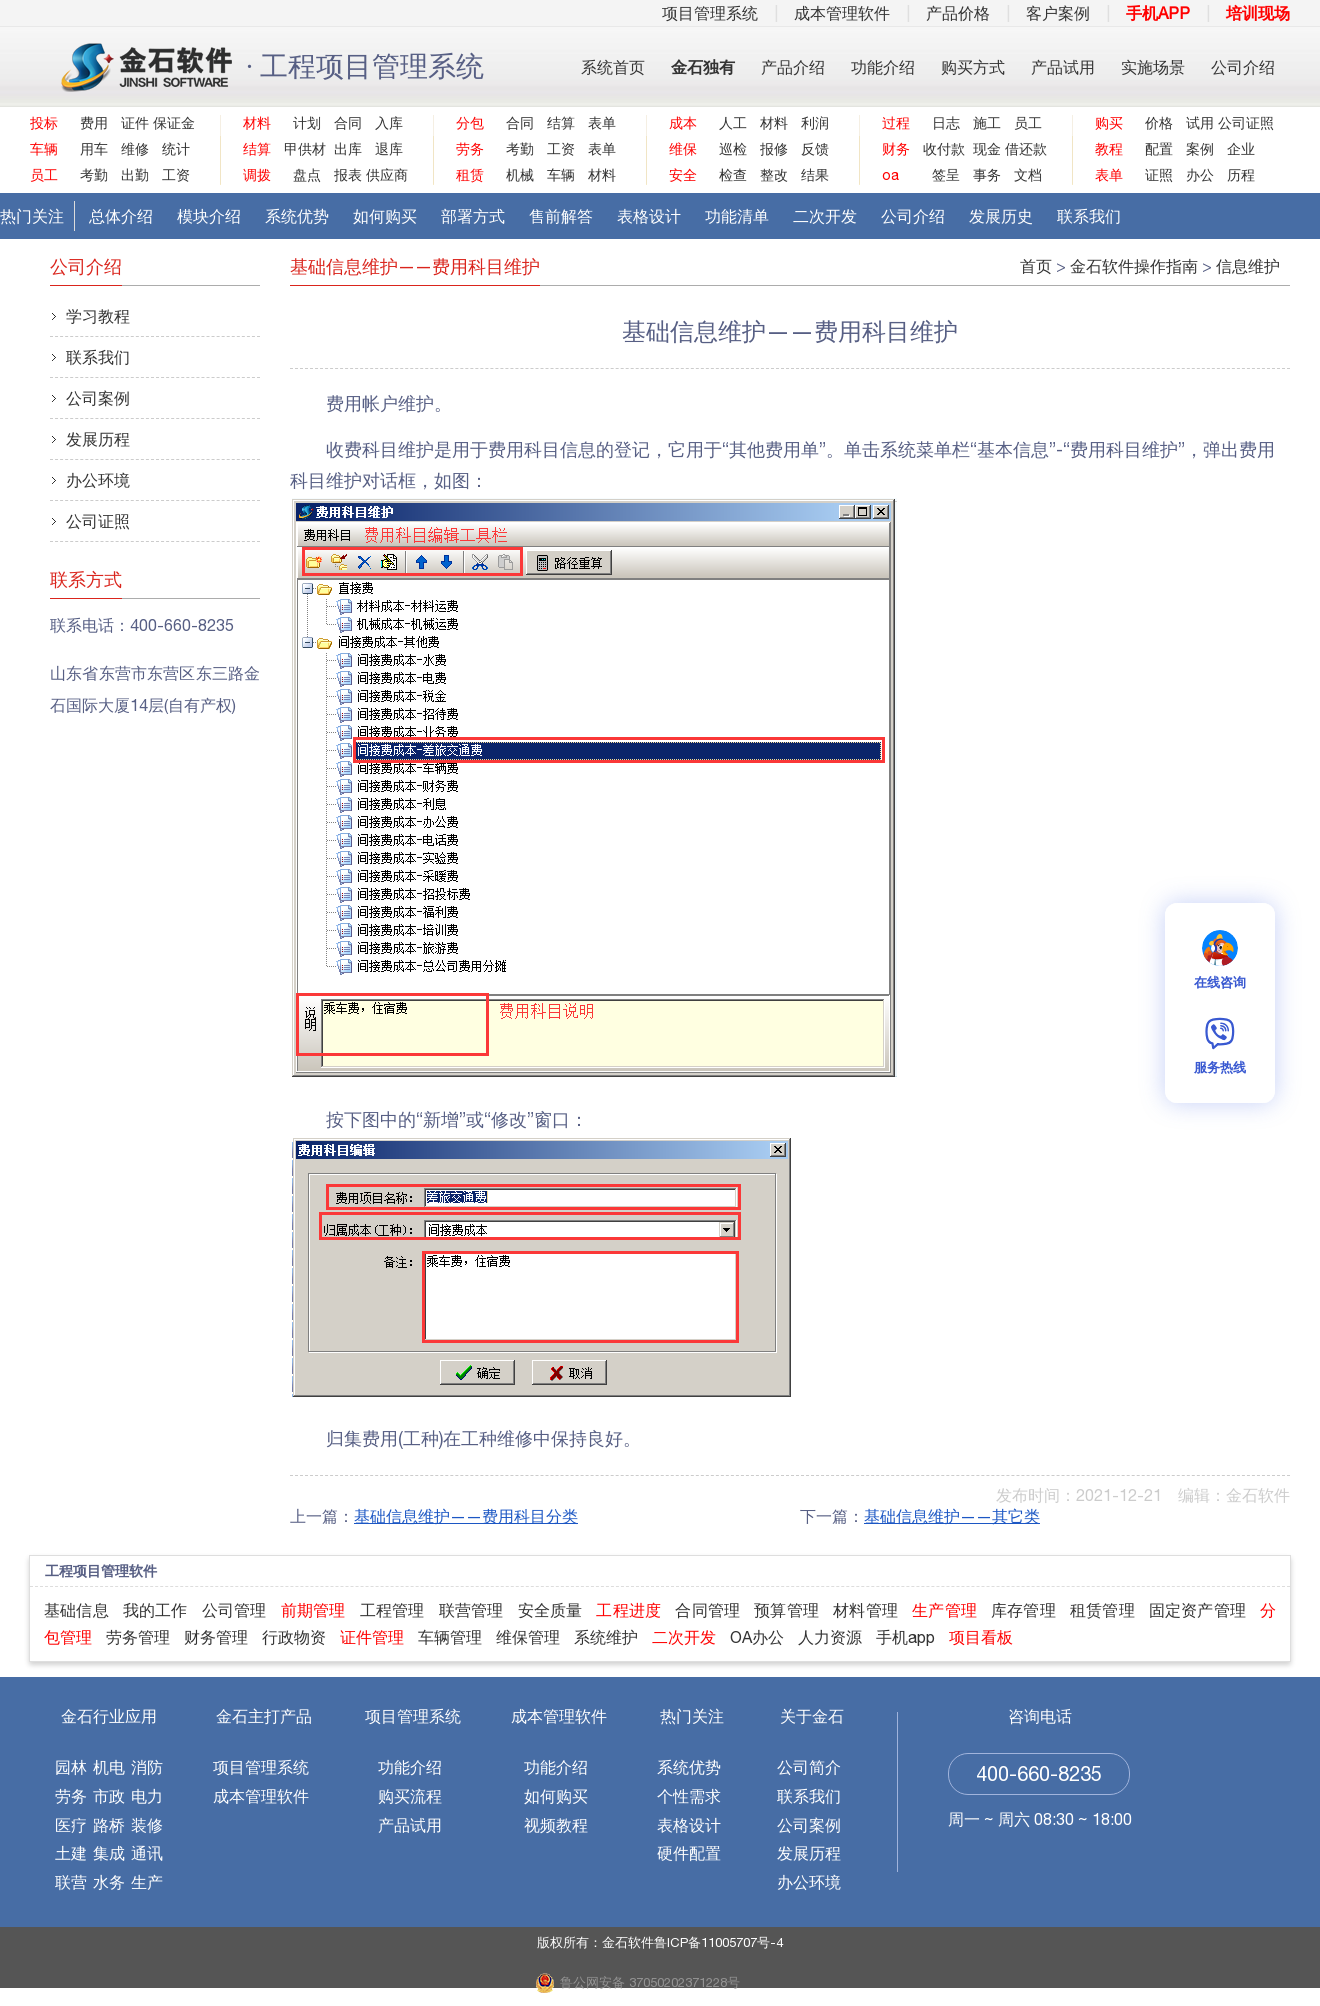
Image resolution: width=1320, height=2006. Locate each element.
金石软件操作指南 (1134, 266)
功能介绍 (883, 67)
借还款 (1023, 149)
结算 (561, 123)
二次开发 (825, 216)
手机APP (1158, 13)
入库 (389, 123)
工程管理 (392, 1610)
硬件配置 (689, 1853)
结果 (815, 175)
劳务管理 (138, 1637)
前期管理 (313, 1610)
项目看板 (981, 1637)
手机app (905, 1637)
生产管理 (944, 1610)
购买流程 (410, 1796)
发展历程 (98, 439)
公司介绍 (1243, 67)
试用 (1200, 123)
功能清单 (737, 216)
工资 (176, 175)
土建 (71, 1853)
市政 (109, 1796)
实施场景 (1153, 67)
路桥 (109, 1825)
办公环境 (98, 480)
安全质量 (550, 1610)
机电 (109, 1767)
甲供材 (302, 149)
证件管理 (372, 1637)
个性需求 (689, 1796)
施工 (987, 123)
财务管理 (216, 1637)
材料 (602, 175)
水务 (109, 1882)
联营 (71, 1882)
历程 (1241, 175)
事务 (987, 175)
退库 (389, 149)
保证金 (171, 123)
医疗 (71, 1825)
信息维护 (1248, 266)
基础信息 (76, 1610)
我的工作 (155, 1610)
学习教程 (98, 316)
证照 (1159, 175)
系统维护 (606, 1637)
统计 (176, 149)
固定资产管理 (1197, 1610)
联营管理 (471, 1610)
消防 (147, 1767)
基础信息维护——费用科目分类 (466, 1516)
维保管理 (528, 1637)
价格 (1159, 123)
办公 (1200, 175)
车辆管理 (450, 1637)
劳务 (71, 1796)
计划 (307, 123)
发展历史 (1001, 216)
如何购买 (385, 216)
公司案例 (98, 398)
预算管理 (786, 1610)
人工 (733, 123)
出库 (348, 149)
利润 (815, 123)
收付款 (941, 149)
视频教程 (556, 1825)
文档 (1028, 175)
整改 (774, 175)
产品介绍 (793, 67)
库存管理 (1023, 1610)
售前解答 (561, 216)
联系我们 (1089, 216)
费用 (94, 123)
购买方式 (973, 67)
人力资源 (830, 1637)
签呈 (946, 175)
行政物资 (294, 1637)
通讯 (147, 1853)
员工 (1028, 123)
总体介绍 (121, 216)
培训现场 (1258, 13)
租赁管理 (1102, 1610)
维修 (135, 149)
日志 (946, 123)
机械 (520, 175)
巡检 (733, 149)
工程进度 (628, 1610)
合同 (348, 123)
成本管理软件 (842, 13)
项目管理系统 (710, 13)
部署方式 (473, 216)
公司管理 (234, 1610)
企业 (1241, 149)
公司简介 (809, 1767)
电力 (147, 1796)
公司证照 (1236, 123)
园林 (71, 1767)
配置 (1159, 149)
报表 (348, 175)
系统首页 (613, 67)
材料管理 (865, 1610)
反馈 (815, 149)
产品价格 (958, 13)
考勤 (94, 175)
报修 (774, 149)
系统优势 (297, 216)
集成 (109, 1853)
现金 (987, 149)
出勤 (135, 175)
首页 (1036, 266)
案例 (1200, 149)
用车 (94, 149)
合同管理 (707, 1610)
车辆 (561, 175)
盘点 (307, 175)
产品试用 (1063, 67)
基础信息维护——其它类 (952, 1516)
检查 (733, 175)
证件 (135, 123)
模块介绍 (209, 216)
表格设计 (649, 216)
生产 (147, 1882)
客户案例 (1058, 13)
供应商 (384, 175)
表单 (602, 123)
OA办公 (757, 1637)
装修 (147, 1825)
